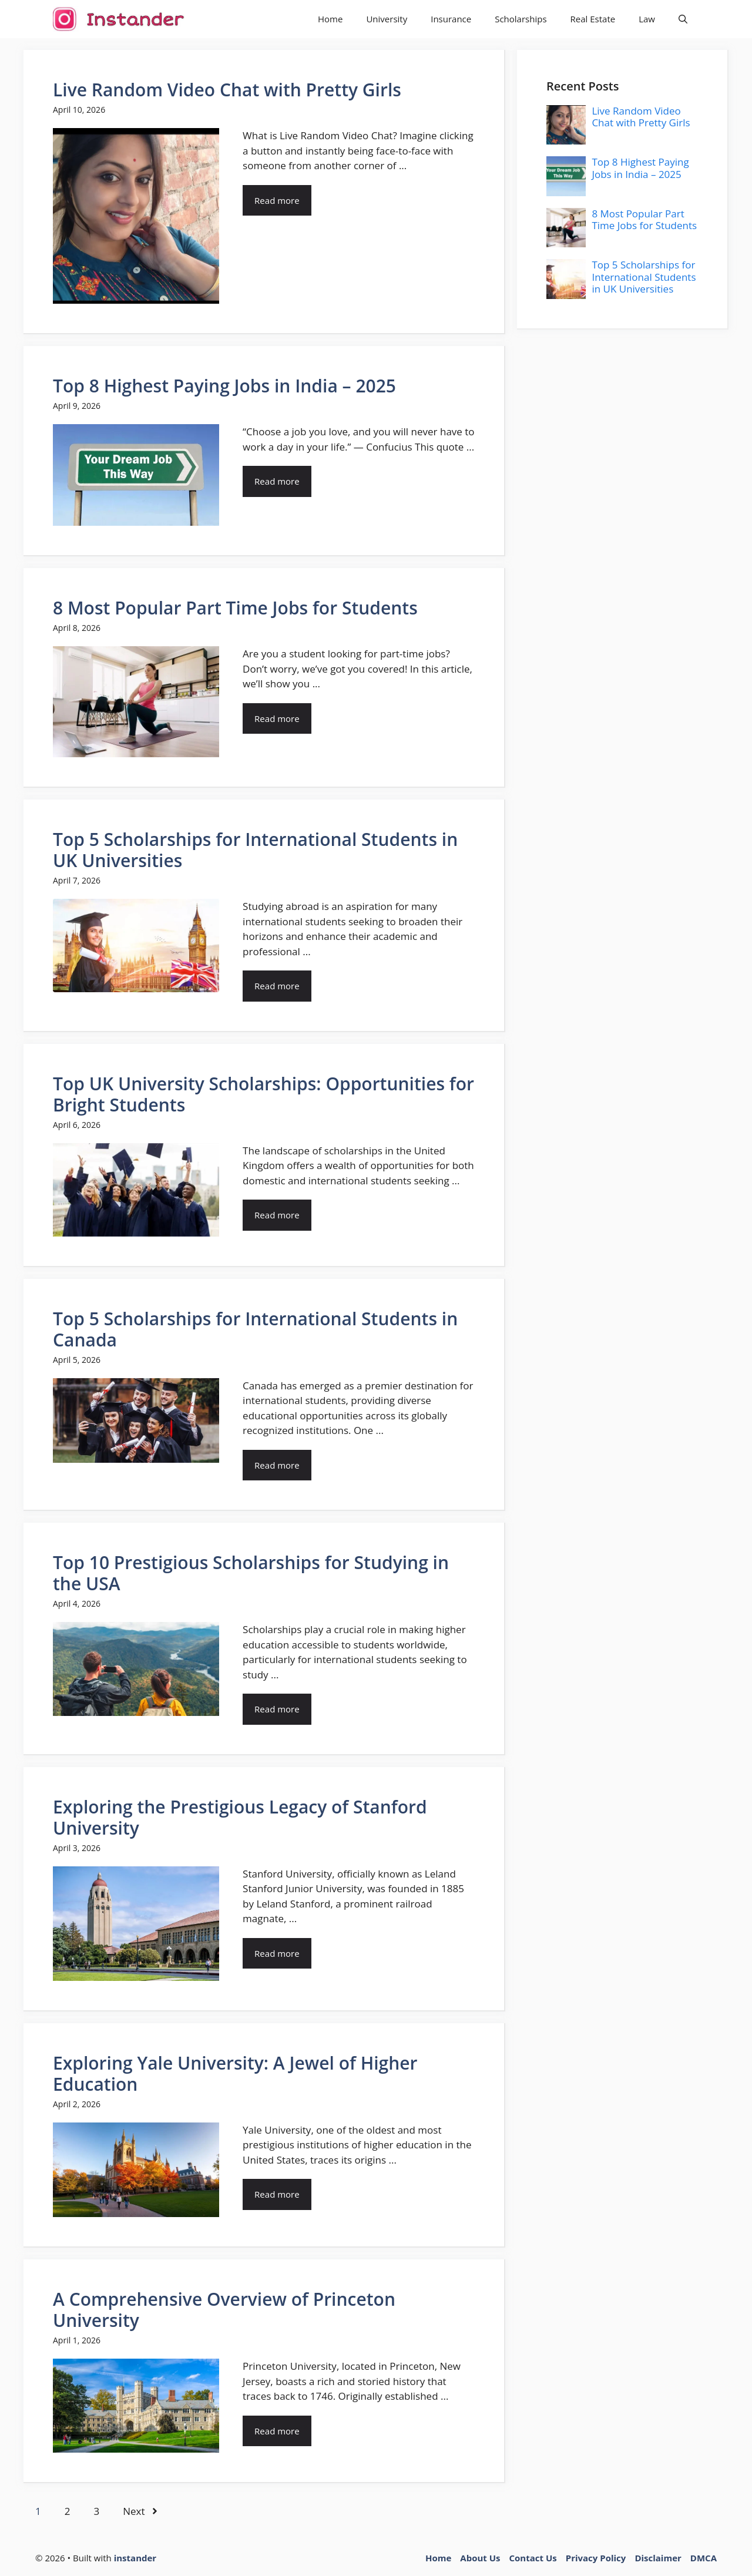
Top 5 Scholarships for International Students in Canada (255, 1329)
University (386, 19)
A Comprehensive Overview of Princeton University (224, 2309)
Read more (277, 200)
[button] (683, 19)
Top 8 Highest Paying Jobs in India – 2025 (224, 386)
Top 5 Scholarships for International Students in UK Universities (255, 849)
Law (647, 19)
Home (330, 19)
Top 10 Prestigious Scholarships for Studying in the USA (251, 1573)
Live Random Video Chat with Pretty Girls (227, 90)
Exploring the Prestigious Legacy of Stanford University (240, 1817)
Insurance (451, 19)
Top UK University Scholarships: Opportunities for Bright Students (263, 1094)
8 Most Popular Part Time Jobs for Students (235, 608)
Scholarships (520, 19)
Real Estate (593, 19)
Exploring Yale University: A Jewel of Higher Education (235, 2073)
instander (135, 2558)
